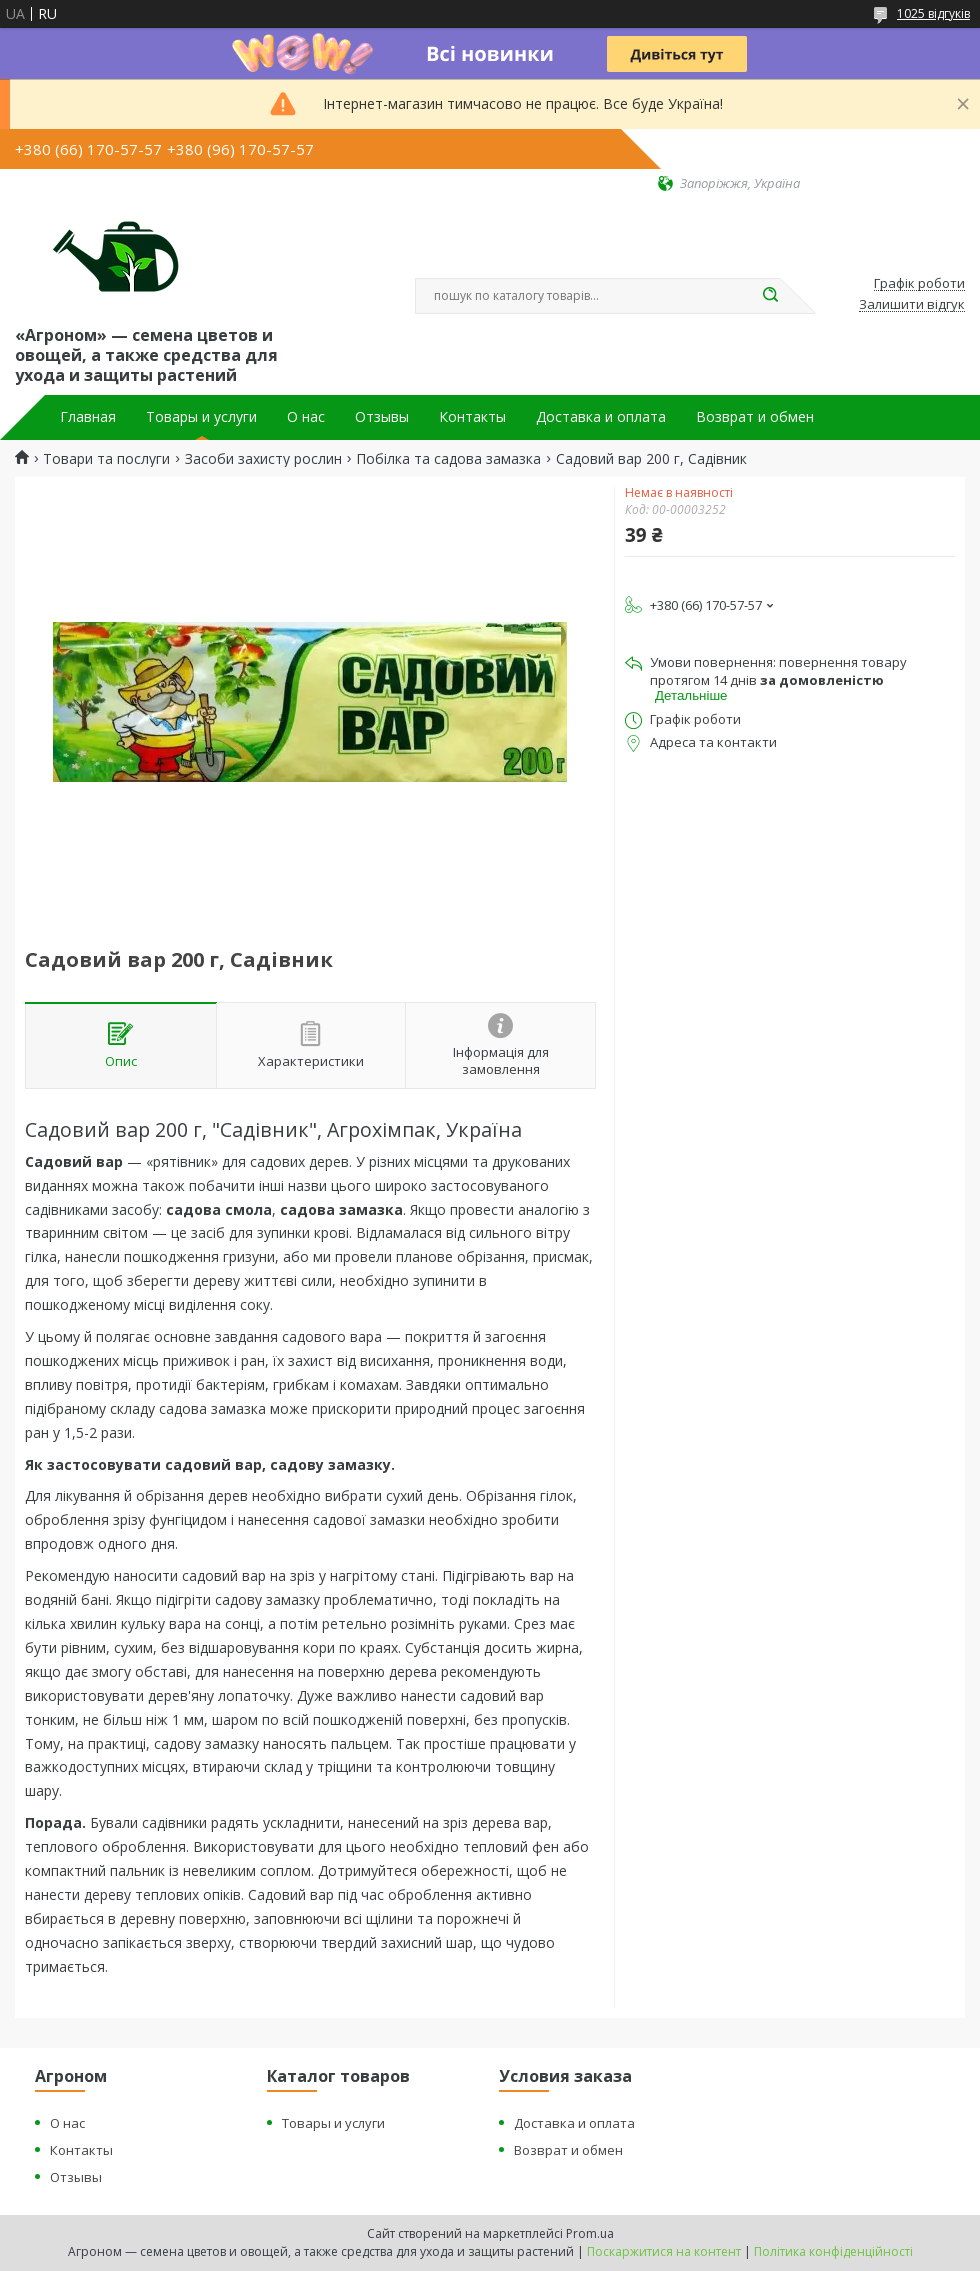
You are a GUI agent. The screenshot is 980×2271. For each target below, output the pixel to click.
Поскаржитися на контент (664, 2251)
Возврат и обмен (755, 417)
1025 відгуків (933, 13)
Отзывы (382, 417)
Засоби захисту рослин (263, 459)
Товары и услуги (201, 417)
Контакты (472, 417)
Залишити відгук (912, 305)
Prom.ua (590, 2233)
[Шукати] (770, 296)
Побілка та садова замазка (448, 459)
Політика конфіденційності (833, 2251)
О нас (306, 417)
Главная (88, 417)
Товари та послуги (106, 459)
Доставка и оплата (601, 417)
